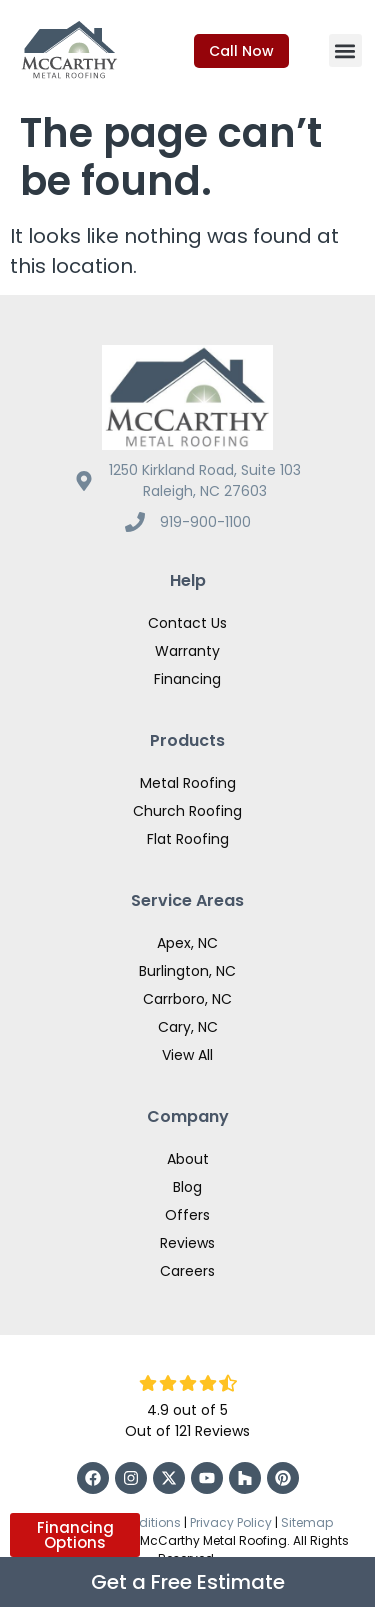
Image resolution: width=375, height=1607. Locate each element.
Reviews (187, 1243)
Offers (187, 1215)
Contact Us (187, 623)
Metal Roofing (188, 783)
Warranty (187, 651)
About (188, 1159)
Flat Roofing (188, 839)
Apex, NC (187, 943)
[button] (345, 50)
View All (187, 1055)
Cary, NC (188, 1027)
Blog (187, 1187)
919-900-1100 (205, 522)
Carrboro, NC (187, 999)
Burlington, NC (187, 971)
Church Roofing (187, 811)
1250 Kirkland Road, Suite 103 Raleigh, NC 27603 (205, 480)
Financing (187, 679)
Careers (187, 1271)
